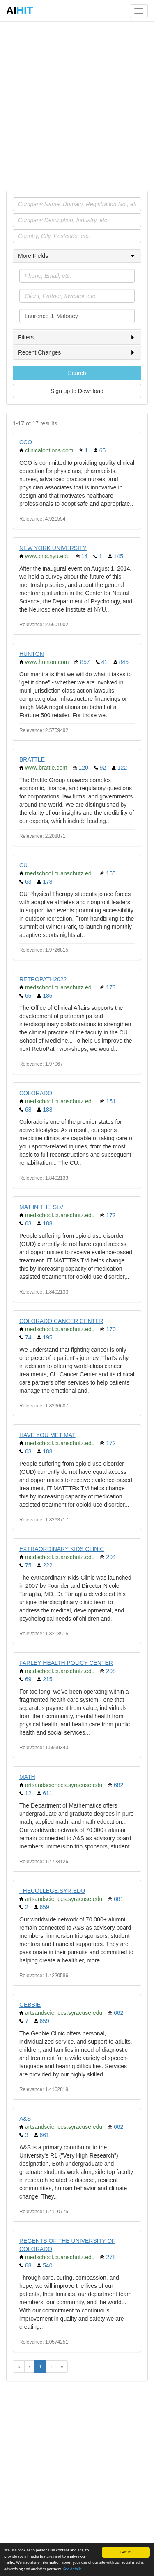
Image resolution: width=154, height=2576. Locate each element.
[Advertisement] (77, 105)
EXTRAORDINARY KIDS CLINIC (61, 1549)
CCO (25, 442)
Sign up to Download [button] (77, 391)
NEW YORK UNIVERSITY (53, 548)
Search (77, 373)
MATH (27, 1776)
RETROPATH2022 (43, 979)
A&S (25, 2118)
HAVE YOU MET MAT (47, 1435)
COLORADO (35, 1093)
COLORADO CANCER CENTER (61, 1321)
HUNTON (31, 653)
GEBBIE (30, 2004)
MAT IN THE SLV (41, 1207)
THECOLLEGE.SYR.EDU (52, 1890)
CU (23, 865)
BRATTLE (32, 759)
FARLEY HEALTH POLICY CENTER (66, 1663)
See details (72, 2569)
